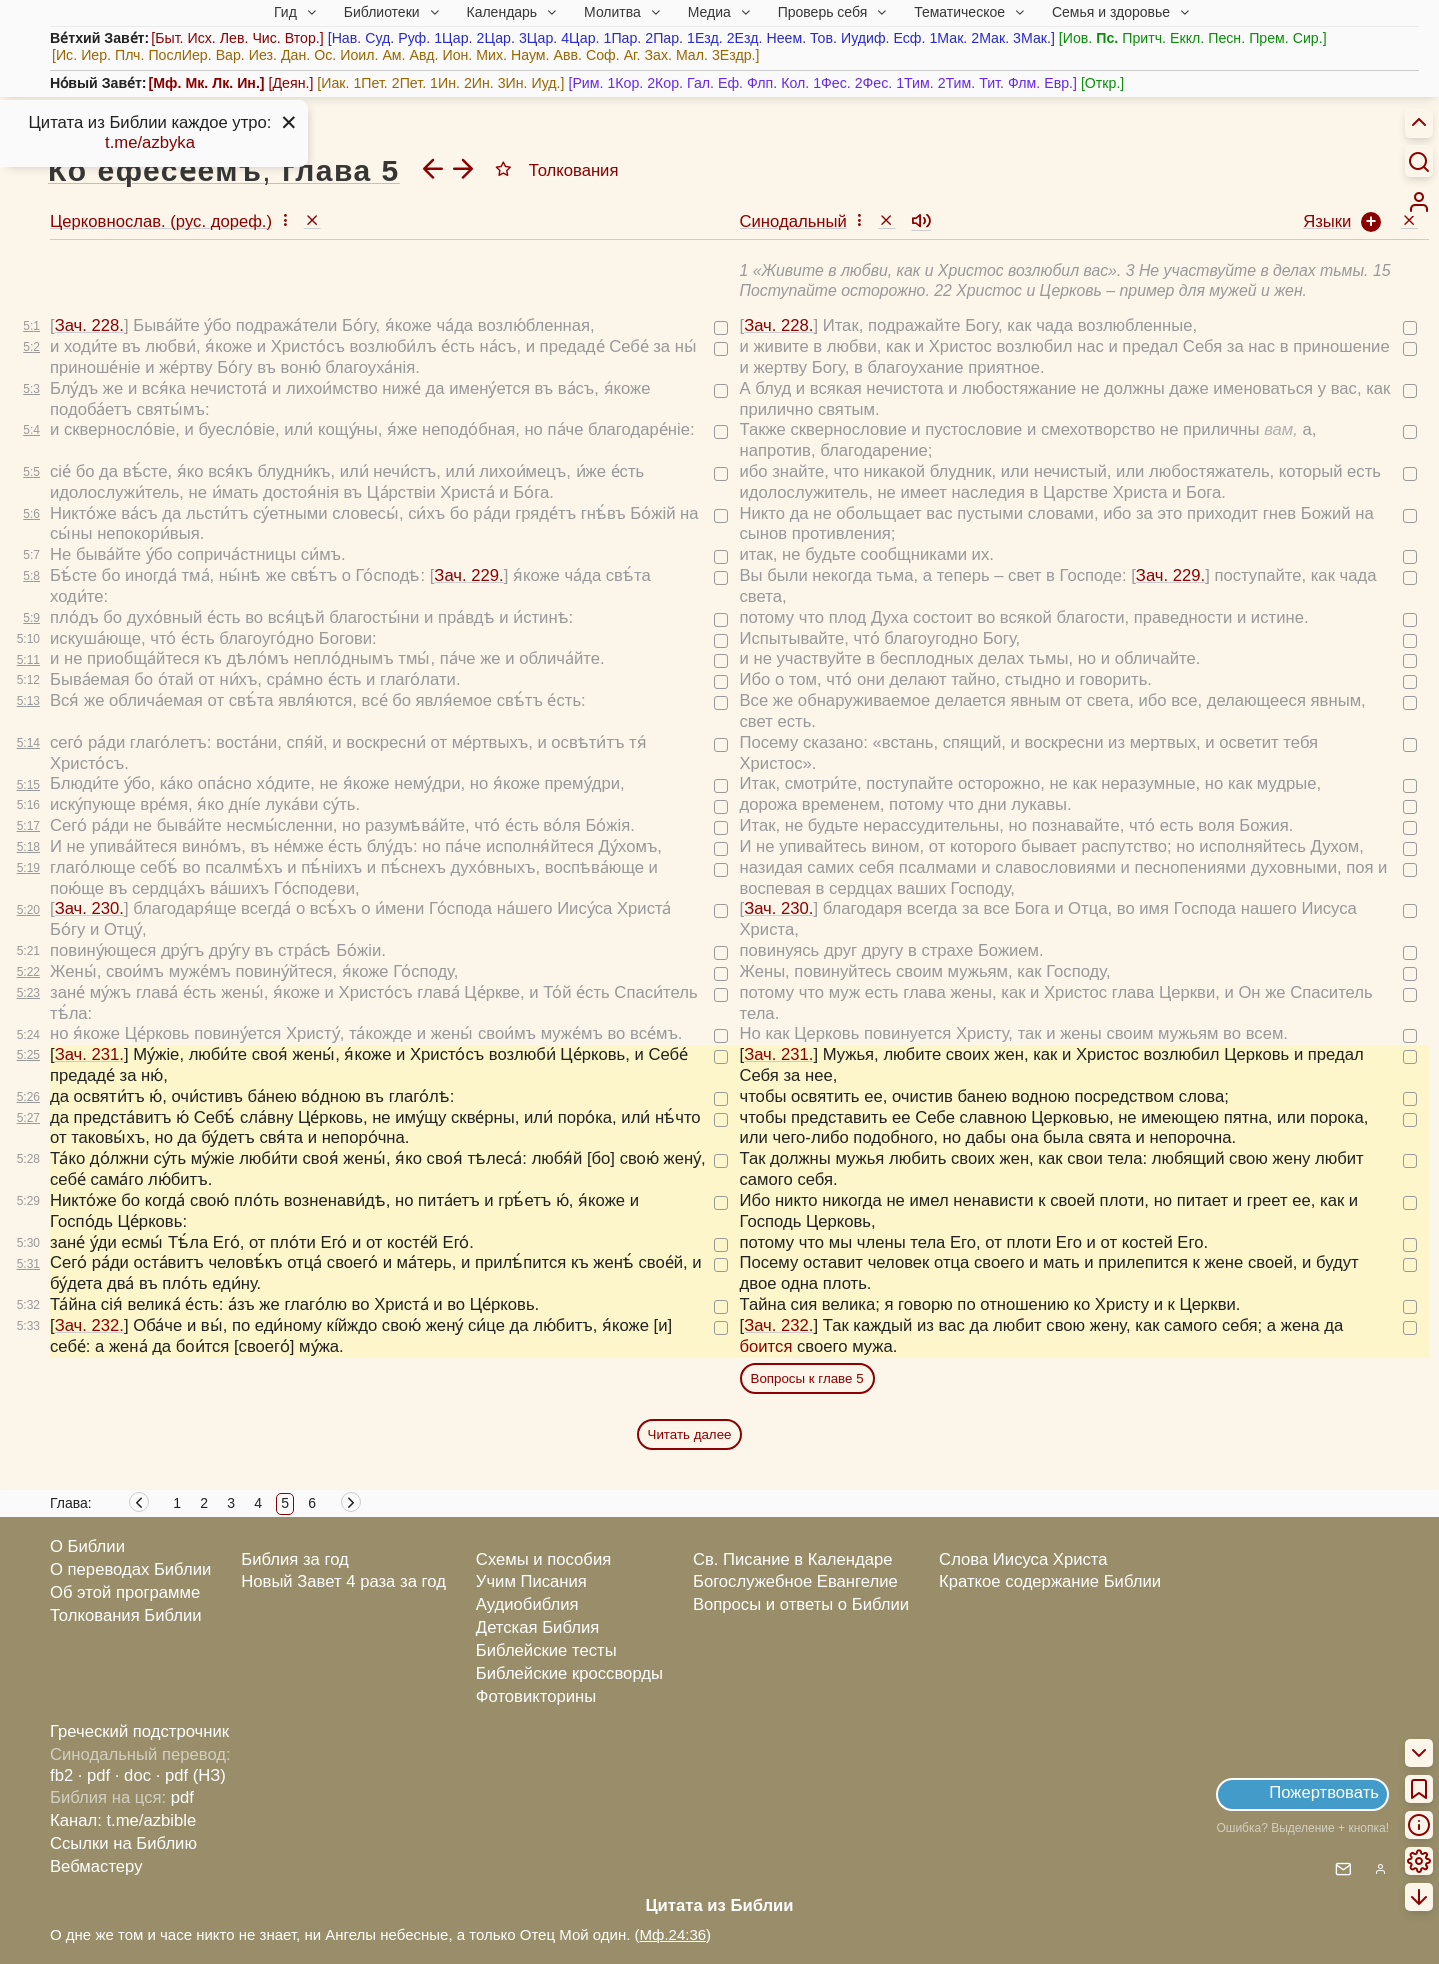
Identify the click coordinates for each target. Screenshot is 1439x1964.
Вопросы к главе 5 (807, 1378)
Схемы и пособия (543, 1559)
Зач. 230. (89, 908)
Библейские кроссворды (569, 1673)
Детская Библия (537, 1627)
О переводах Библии (130, 1569)
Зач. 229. (468, 575)
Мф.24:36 (673, 1934)
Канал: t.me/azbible (123, 1820)
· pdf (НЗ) (191, 1775)
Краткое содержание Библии (1050, 1581)
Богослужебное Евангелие (795, 1581)
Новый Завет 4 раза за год (343, 1581)
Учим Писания (531, 1581)
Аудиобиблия (527, 1604)
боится (766, 1346)
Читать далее (690, 1434)
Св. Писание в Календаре (793, 1559)
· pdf (94, 1775)
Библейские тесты (546, 1650)
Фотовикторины (536, 1696)
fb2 (61, 1775)
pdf (182, 1797)
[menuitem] (1419, 202)
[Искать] (1419, 161)
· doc (133, 1775)
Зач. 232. (89, 1325)
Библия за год (295, 1559)
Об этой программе (125, 1592)
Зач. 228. (89, 325)
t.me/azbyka (150, 142)
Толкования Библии (126, 1615)
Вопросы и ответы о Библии (801, 1604)
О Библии (87, 1546)
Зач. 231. (89, 1054)
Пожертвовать (1324, 1792)
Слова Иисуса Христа (1023, 1559)
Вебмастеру (96, 1866)
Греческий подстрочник (139, 1731)
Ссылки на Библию (123, 1843)
